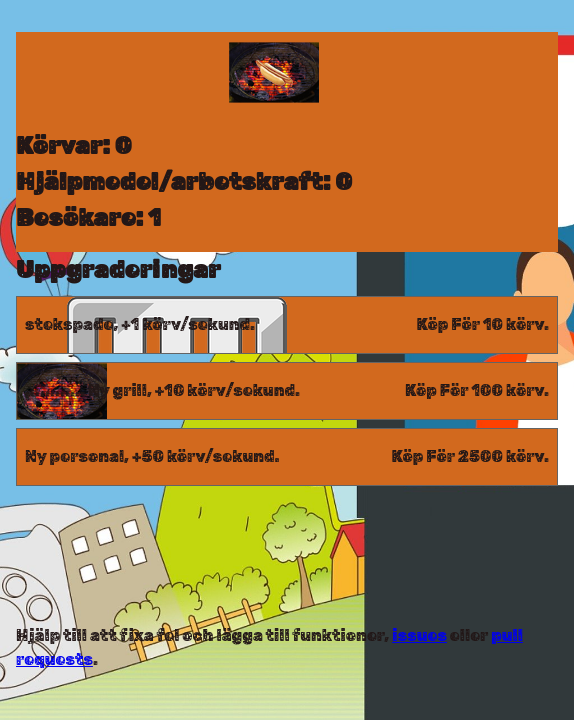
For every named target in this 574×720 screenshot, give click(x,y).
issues (419, 635)
